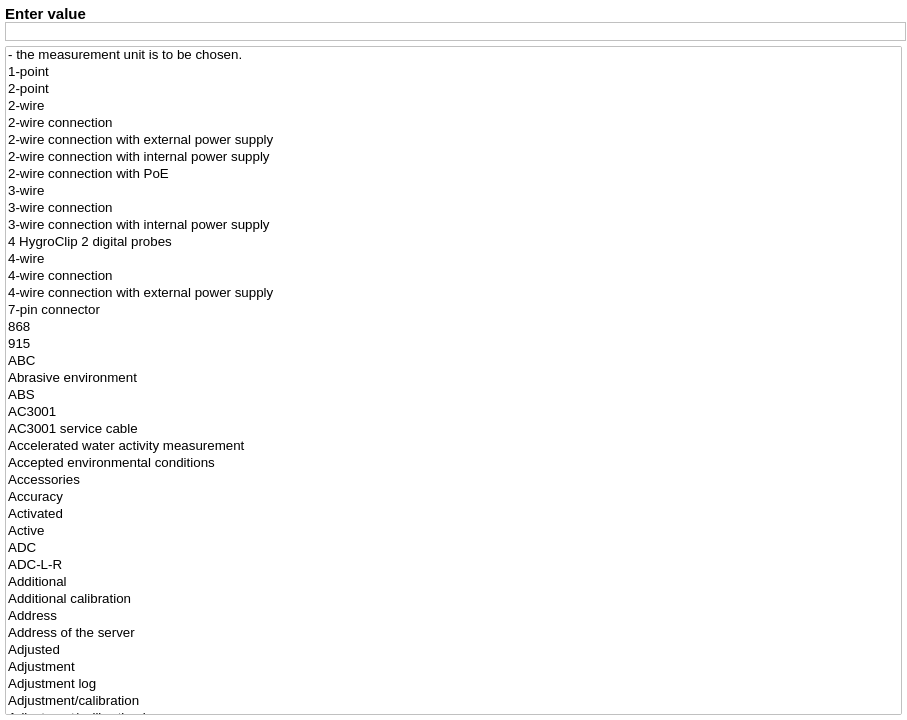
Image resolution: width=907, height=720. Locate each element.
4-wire (453, 259)
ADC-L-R (453, 565)
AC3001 (453, 412)
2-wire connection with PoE (453, 174)
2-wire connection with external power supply (453, 140)
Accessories (453, 480)
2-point (453, 89)
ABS (453, 395)
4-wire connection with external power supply (453, 293)
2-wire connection (453, 123)
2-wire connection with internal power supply (453, 157)
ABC (453, 361)
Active (453, 531)
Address (453, 616)
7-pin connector (453, 310)
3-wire (453, 191)
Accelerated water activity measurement (453, 446)
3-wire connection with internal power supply (453, 225)
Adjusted (453, 650)
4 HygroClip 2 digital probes (453, 242)
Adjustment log (453, 684)
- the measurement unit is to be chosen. (453, 55)
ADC (453, 548)
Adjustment (453, 667)
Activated (453, 514)
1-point (453, 72)
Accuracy (453, 497)
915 (453, 344)
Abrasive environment (453, 378)
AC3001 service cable (453, 429)
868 (453, 327)
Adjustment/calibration (453, 701)
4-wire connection (453, 276)
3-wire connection (453, 208)
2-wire (453, 106)
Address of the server (453, 633)
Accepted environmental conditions (453, 463)
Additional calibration (453, 599)
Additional (453, 582)
